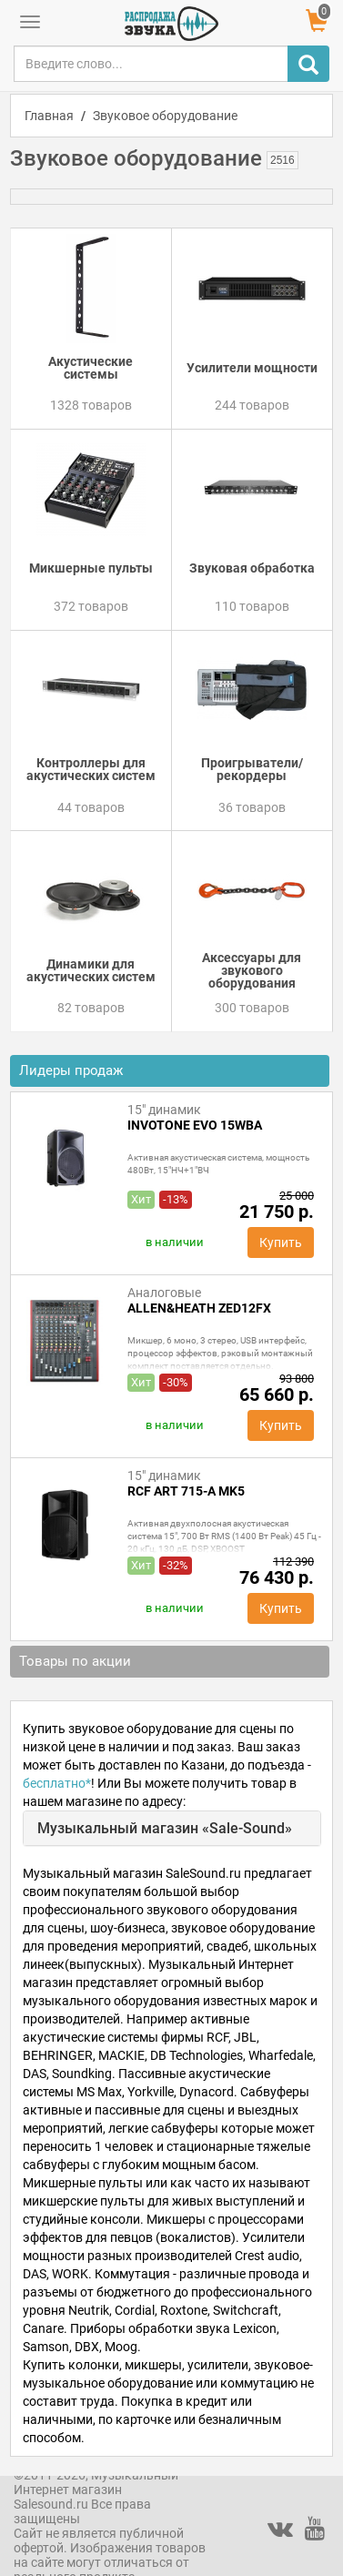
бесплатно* (57, 1783)
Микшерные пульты (91, 568)
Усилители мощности (252, 367)
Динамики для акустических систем (91, 970)
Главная (49, 115)
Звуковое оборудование (165, 115)
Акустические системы (90, 367)
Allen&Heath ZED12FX (199, 1308)
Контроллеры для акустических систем (91, 769)
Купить (280, 1242)
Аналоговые (164, 1292)
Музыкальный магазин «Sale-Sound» (164, 1828)
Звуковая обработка (252, 568)
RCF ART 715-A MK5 (186, 1491)
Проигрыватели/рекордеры (252, 769)
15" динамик (164, 1109)
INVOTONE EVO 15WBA (194, 1125)
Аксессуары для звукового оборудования (251, 970)
